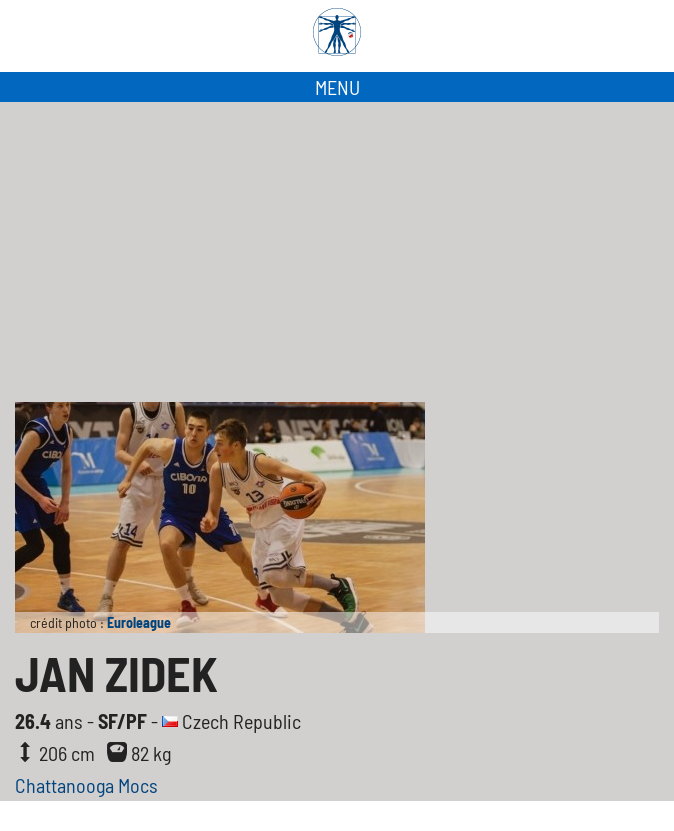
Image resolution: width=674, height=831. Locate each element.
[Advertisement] (337, 252)
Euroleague (139, 622)
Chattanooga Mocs (86, 785)
